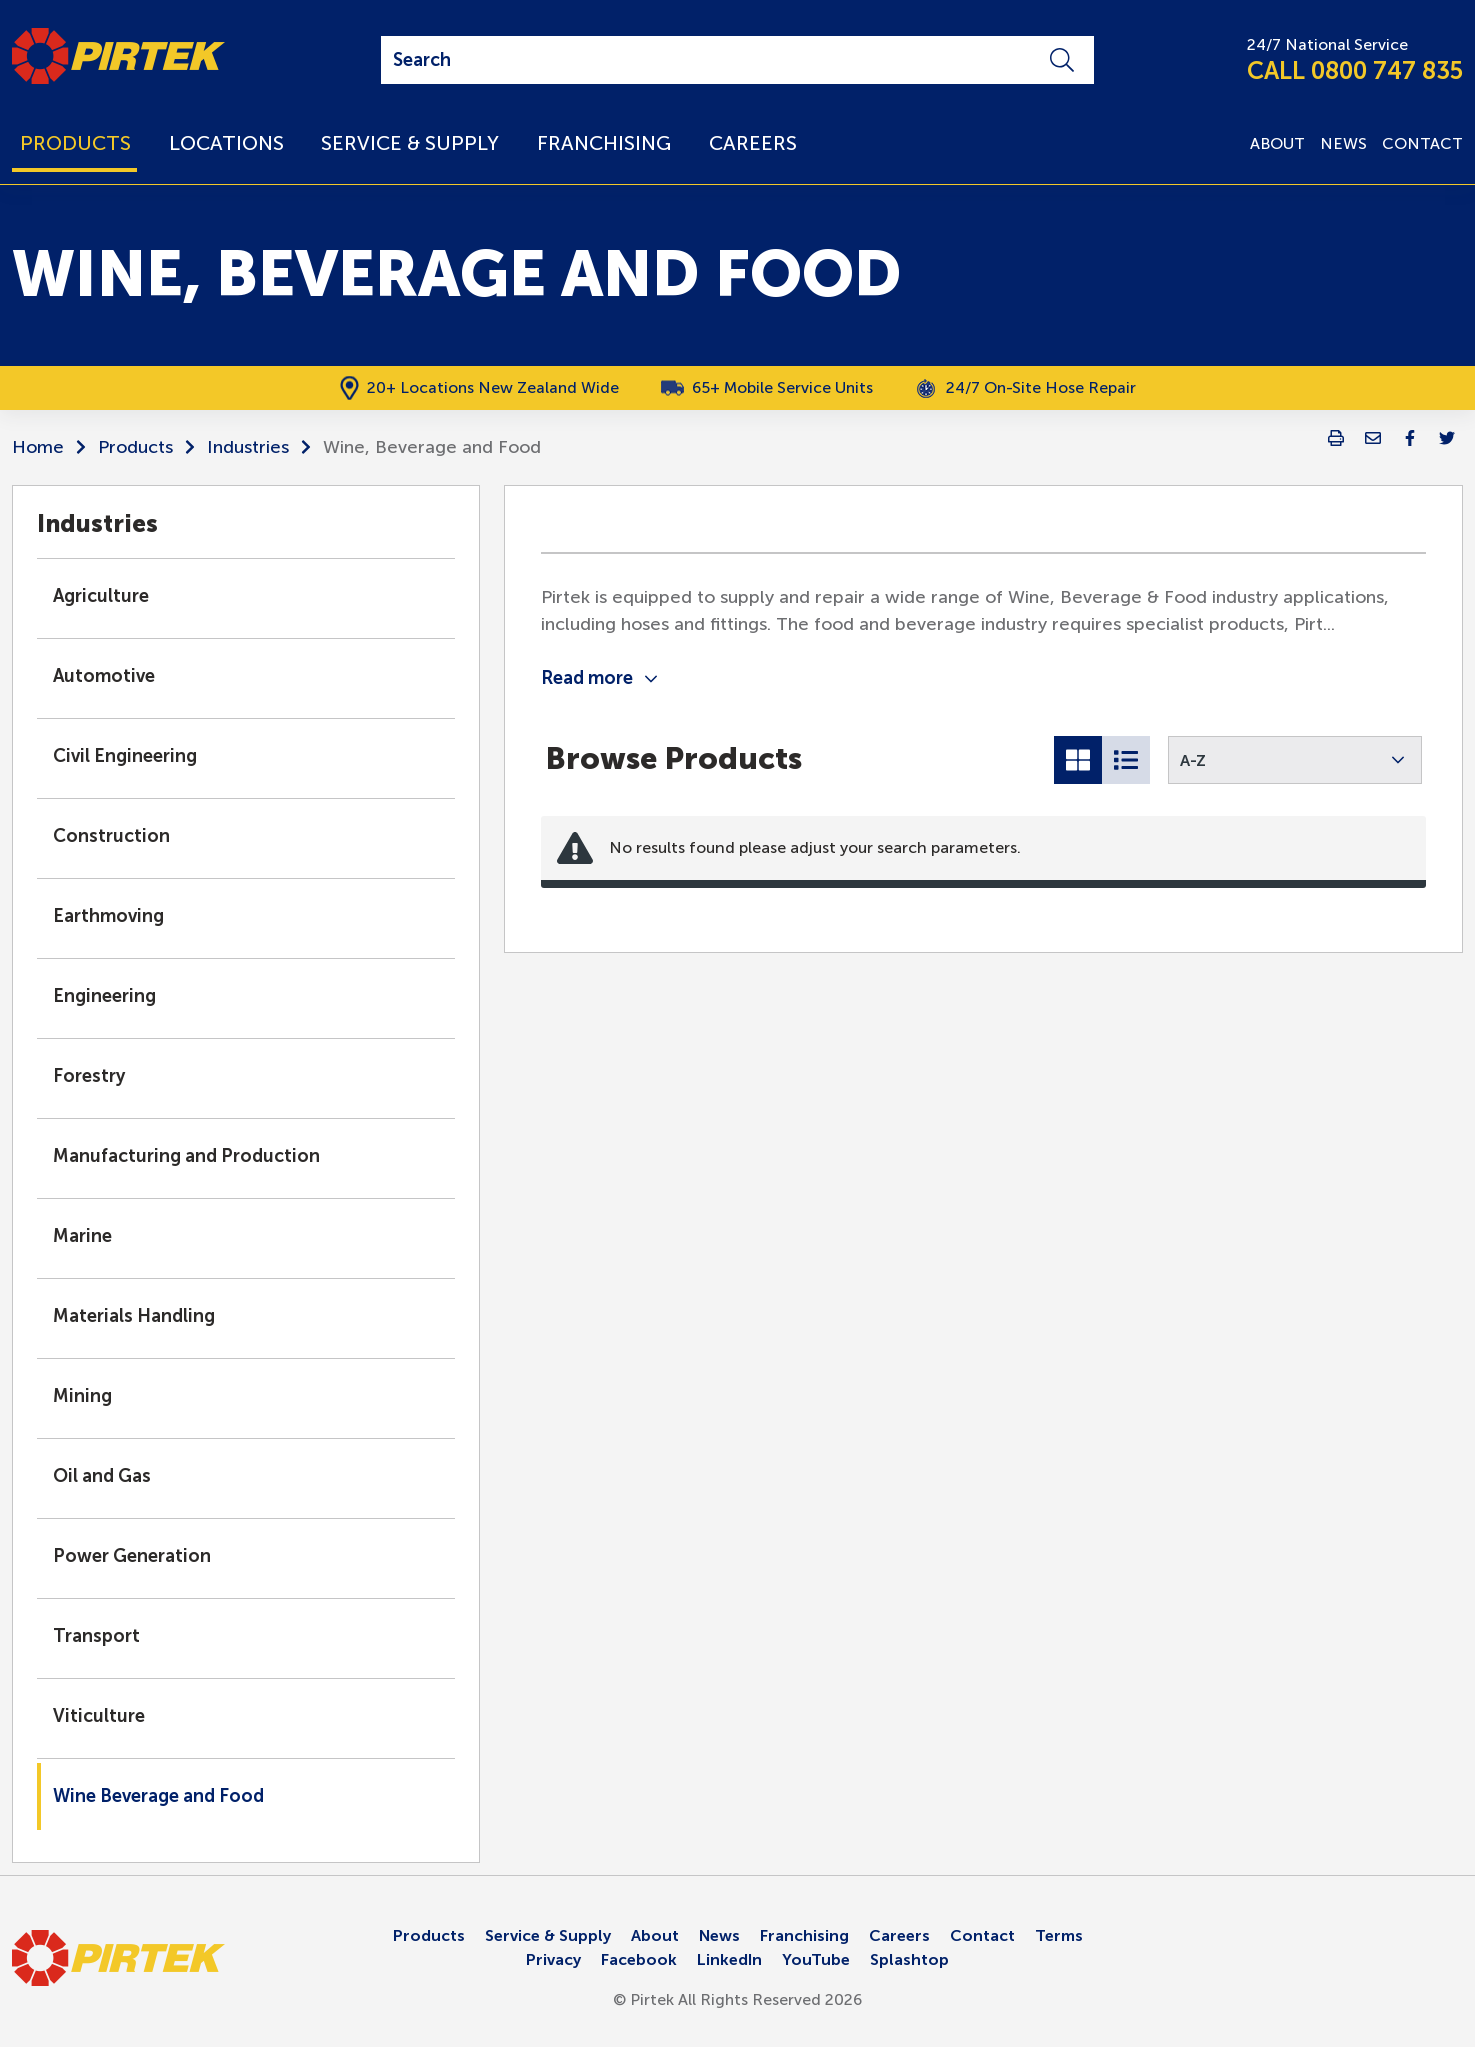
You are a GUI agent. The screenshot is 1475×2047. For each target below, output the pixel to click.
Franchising (804, 1935)
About (655, 1935)
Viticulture (99, 1716)
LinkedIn (729, 1959)
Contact (982, 1935)
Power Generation (132, 1556)
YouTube (816, 1959)
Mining (82, 1396)
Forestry (89, 1076)
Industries (248, 447)
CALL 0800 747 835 (1355, 70)
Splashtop (909, 1959)
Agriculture (101, 596)
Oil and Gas (102, 1476)
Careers (899, 1935)
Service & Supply (548, 1935)
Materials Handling (134, 1316)
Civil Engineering (125, 756)
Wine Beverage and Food (158, 1796)
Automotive (104, 676)
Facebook (639, 1959)
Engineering (104, 996)
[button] (1295, 760)
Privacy (553, 1959)
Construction (111, 836)
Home (38, 447)
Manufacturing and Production (186, 1156)
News (719, 1935)
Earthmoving (108, 916)
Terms (1059, 1935)
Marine (82, 1236)
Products (135, 447)
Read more (599, 678)
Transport (96, 1636)
